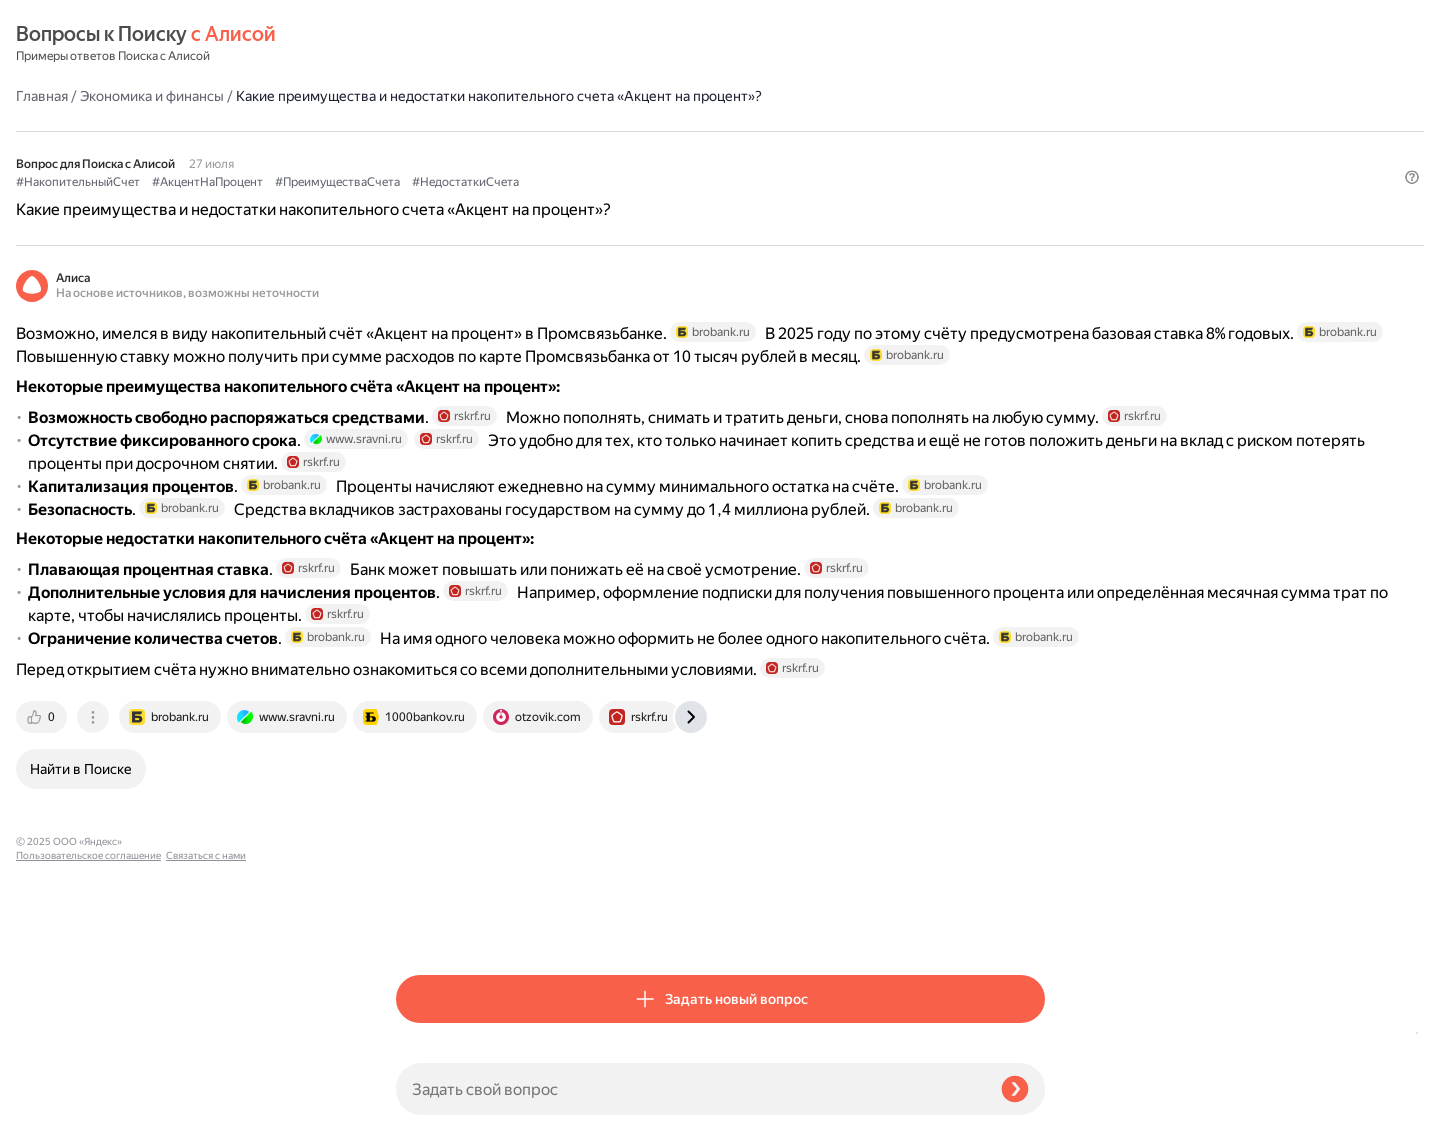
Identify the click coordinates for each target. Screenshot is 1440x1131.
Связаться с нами (56, 1107)
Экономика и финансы (532, 44)
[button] (1033, 184)
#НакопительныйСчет (458, 151)
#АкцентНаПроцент (587, 151)
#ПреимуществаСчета (717, 151)
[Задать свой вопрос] (690, 1089)
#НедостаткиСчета (845, 151)
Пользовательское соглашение (88, 1093)
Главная (422, 44)
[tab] (423, 925)
